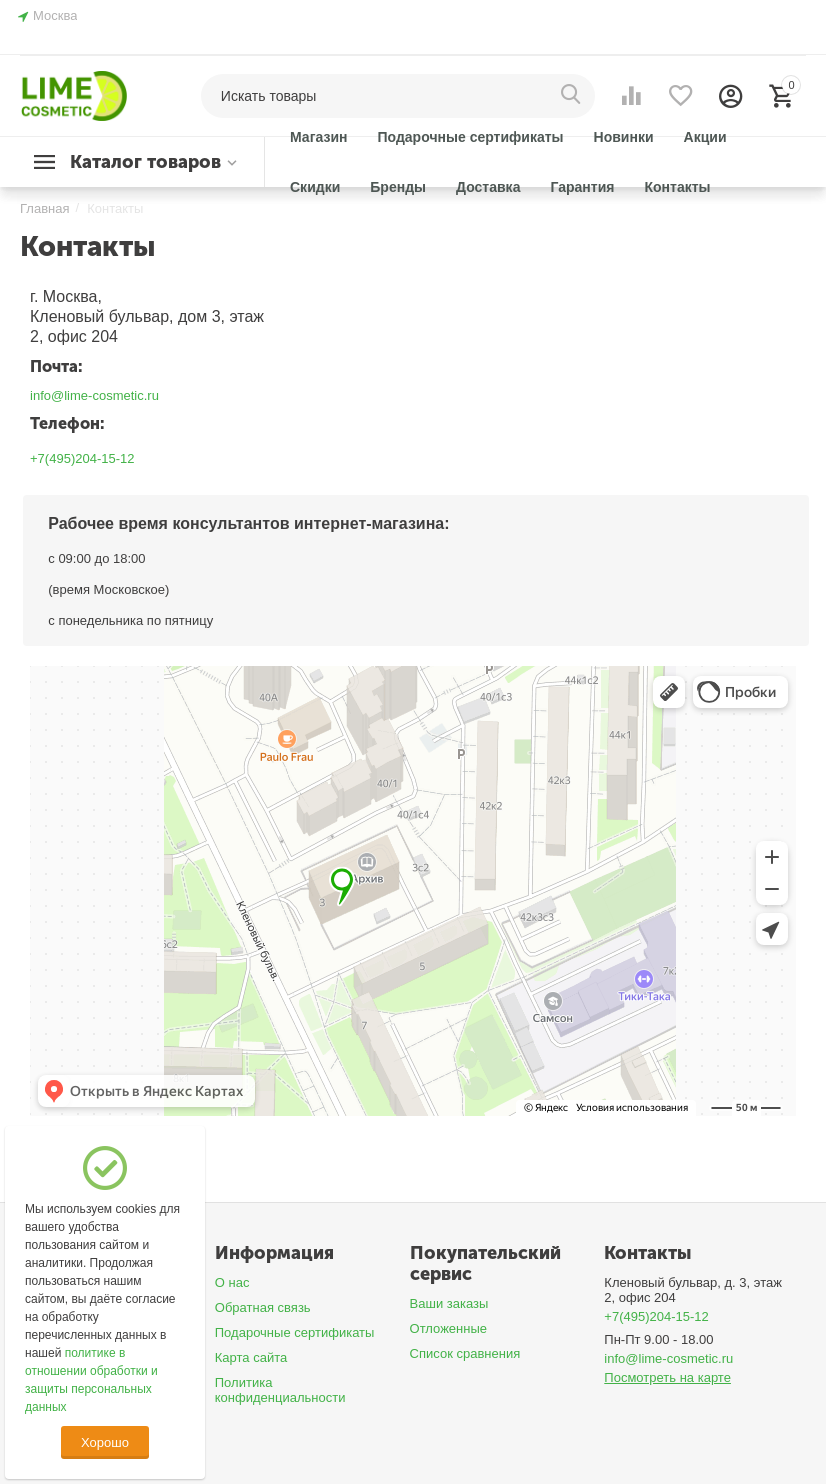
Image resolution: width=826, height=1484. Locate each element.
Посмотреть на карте (667, 1377)
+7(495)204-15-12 (82, 458)
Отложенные (449, 1328)
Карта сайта (251, 1357)
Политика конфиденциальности (280, 1390)
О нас (232, 1282)
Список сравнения (465, 1353)
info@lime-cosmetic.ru (94, 395)
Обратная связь (263, 1307)
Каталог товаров (145, 162)
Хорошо (105, 1442)
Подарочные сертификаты (295, 1332)
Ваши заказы (449, 1303)
